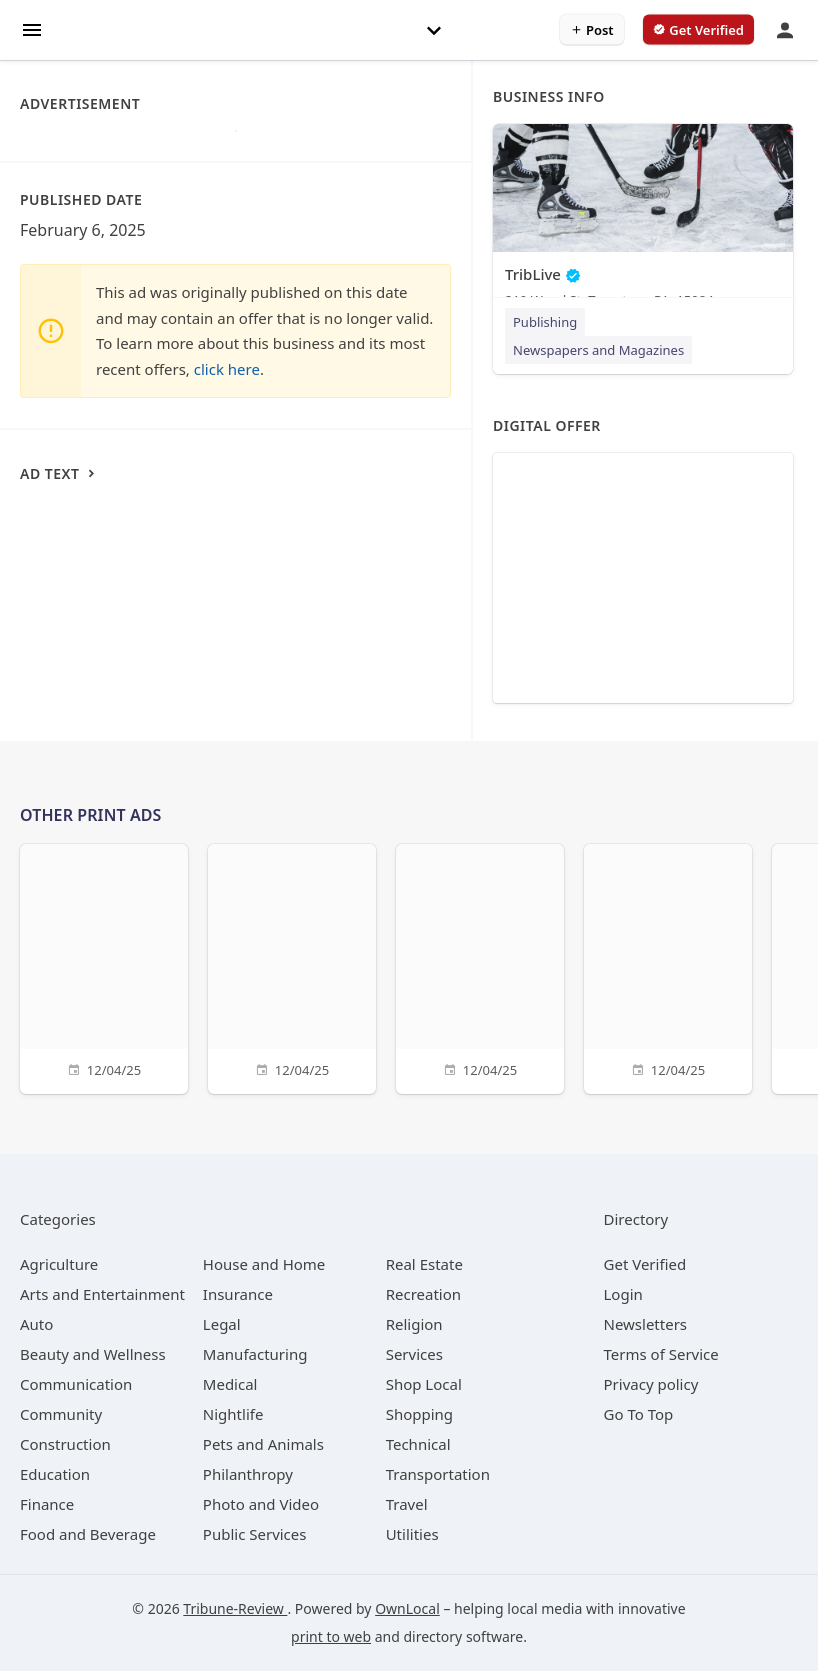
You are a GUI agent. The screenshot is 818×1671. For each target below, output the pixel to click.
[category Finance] (47, 1504)
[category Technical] (418, 1444)
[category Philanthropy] (248, 1474)
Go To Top (639, 1414)
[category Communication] (76, 1384)
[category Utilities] (412, 1534)
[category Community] (61, 1414)
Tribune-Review (235, 1608)
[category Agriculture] (59, 1264)
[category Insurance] (238, 1294)
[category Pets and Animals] (263, 1444)
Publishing (545, 322)
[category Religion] (414, 1324)
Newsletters (646, 1324)
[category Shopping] (419, 1414)
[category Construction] (65, 1444)
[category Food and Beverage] (88, 1534)
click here (227, 369)
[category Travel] (407, 1504)
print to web (331, 1636)
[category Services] (414, 1354)
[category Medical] (230, 1384)
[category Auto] (36, 1324)
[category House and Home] (264, 1264)
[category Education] (55, 1474)
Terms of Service (661, 1354)
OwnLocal (407, 1608)
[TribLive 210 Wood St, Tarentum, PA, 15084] (643, 220)
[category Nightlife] (233, 1414)
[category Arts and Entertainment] (102, 1294)
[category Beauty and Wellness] (93, 1354)
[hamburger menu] (32, 28)
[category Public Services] (255, 1534)
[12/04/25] (104, 966)
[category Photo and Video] (261, 1504)
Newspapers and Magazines (598, 350)
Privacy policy (651, 1384)
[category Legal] (222, 1324)
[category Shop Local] (424, 1384)
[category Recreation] (423, 1294)
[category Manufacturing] (255, 1354)
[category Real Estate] (424, 1264)
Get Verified (645, 1264)
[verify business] (698, 30)
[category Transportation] (438, 1474)
